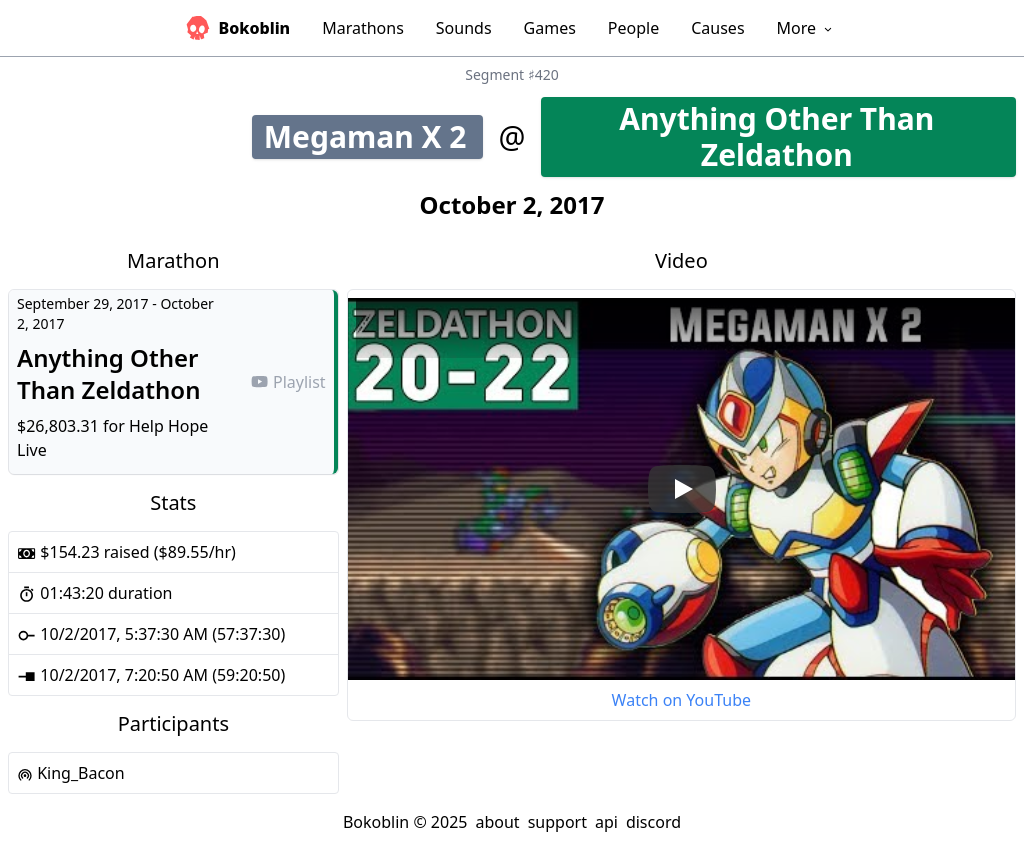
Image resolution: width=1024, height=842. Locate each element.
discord (653, 822)
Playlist (288, 382)
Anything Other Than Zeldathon (817, 136)
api (606, 822)
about (497, 822)
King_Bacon (71, 773)
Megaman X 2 (373, 136)
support (557, 822)
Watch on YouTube (681, 700)
